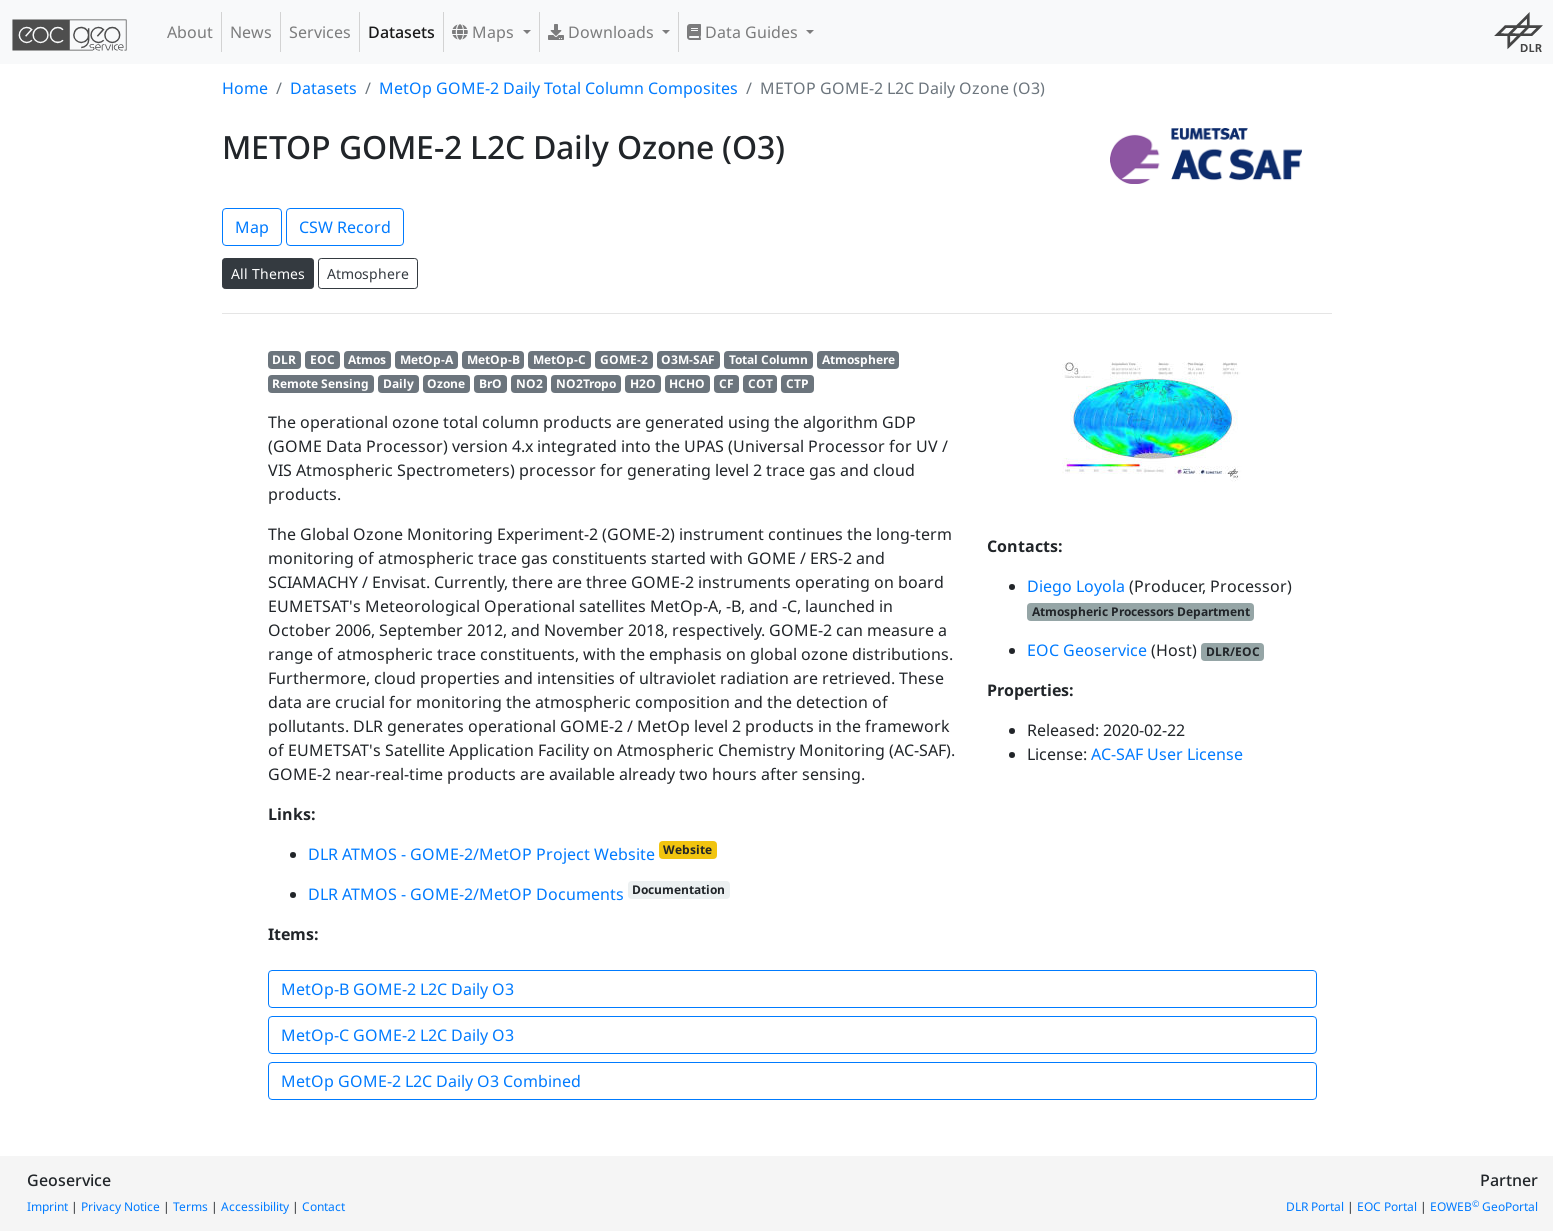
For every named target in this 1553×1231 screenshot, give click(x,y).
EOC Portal (1387, 1206)
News (251, 32)
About (190, 32)
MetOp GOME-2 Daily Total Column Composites (558, 88)
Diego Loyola (1076, 586)
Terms (190, 1206)
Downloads (603, 32)
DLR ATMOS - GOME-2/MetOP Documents (466, 894)
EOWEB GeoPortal (1484, 1206)
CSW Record (345, 227)
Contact (323, 1206)
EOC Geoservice (1087, 650)
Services (320, 32)
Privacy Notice (120, 1206)
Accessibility (255, 1206)
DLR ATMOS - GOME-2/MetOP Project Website (481, 854)
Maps (485, 32)
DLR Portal (1315, 1206)
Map (252, 227)
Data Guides (744, 32)
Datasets (401, 32)
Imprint (47, 1206)
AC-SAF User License (1167, 754)
